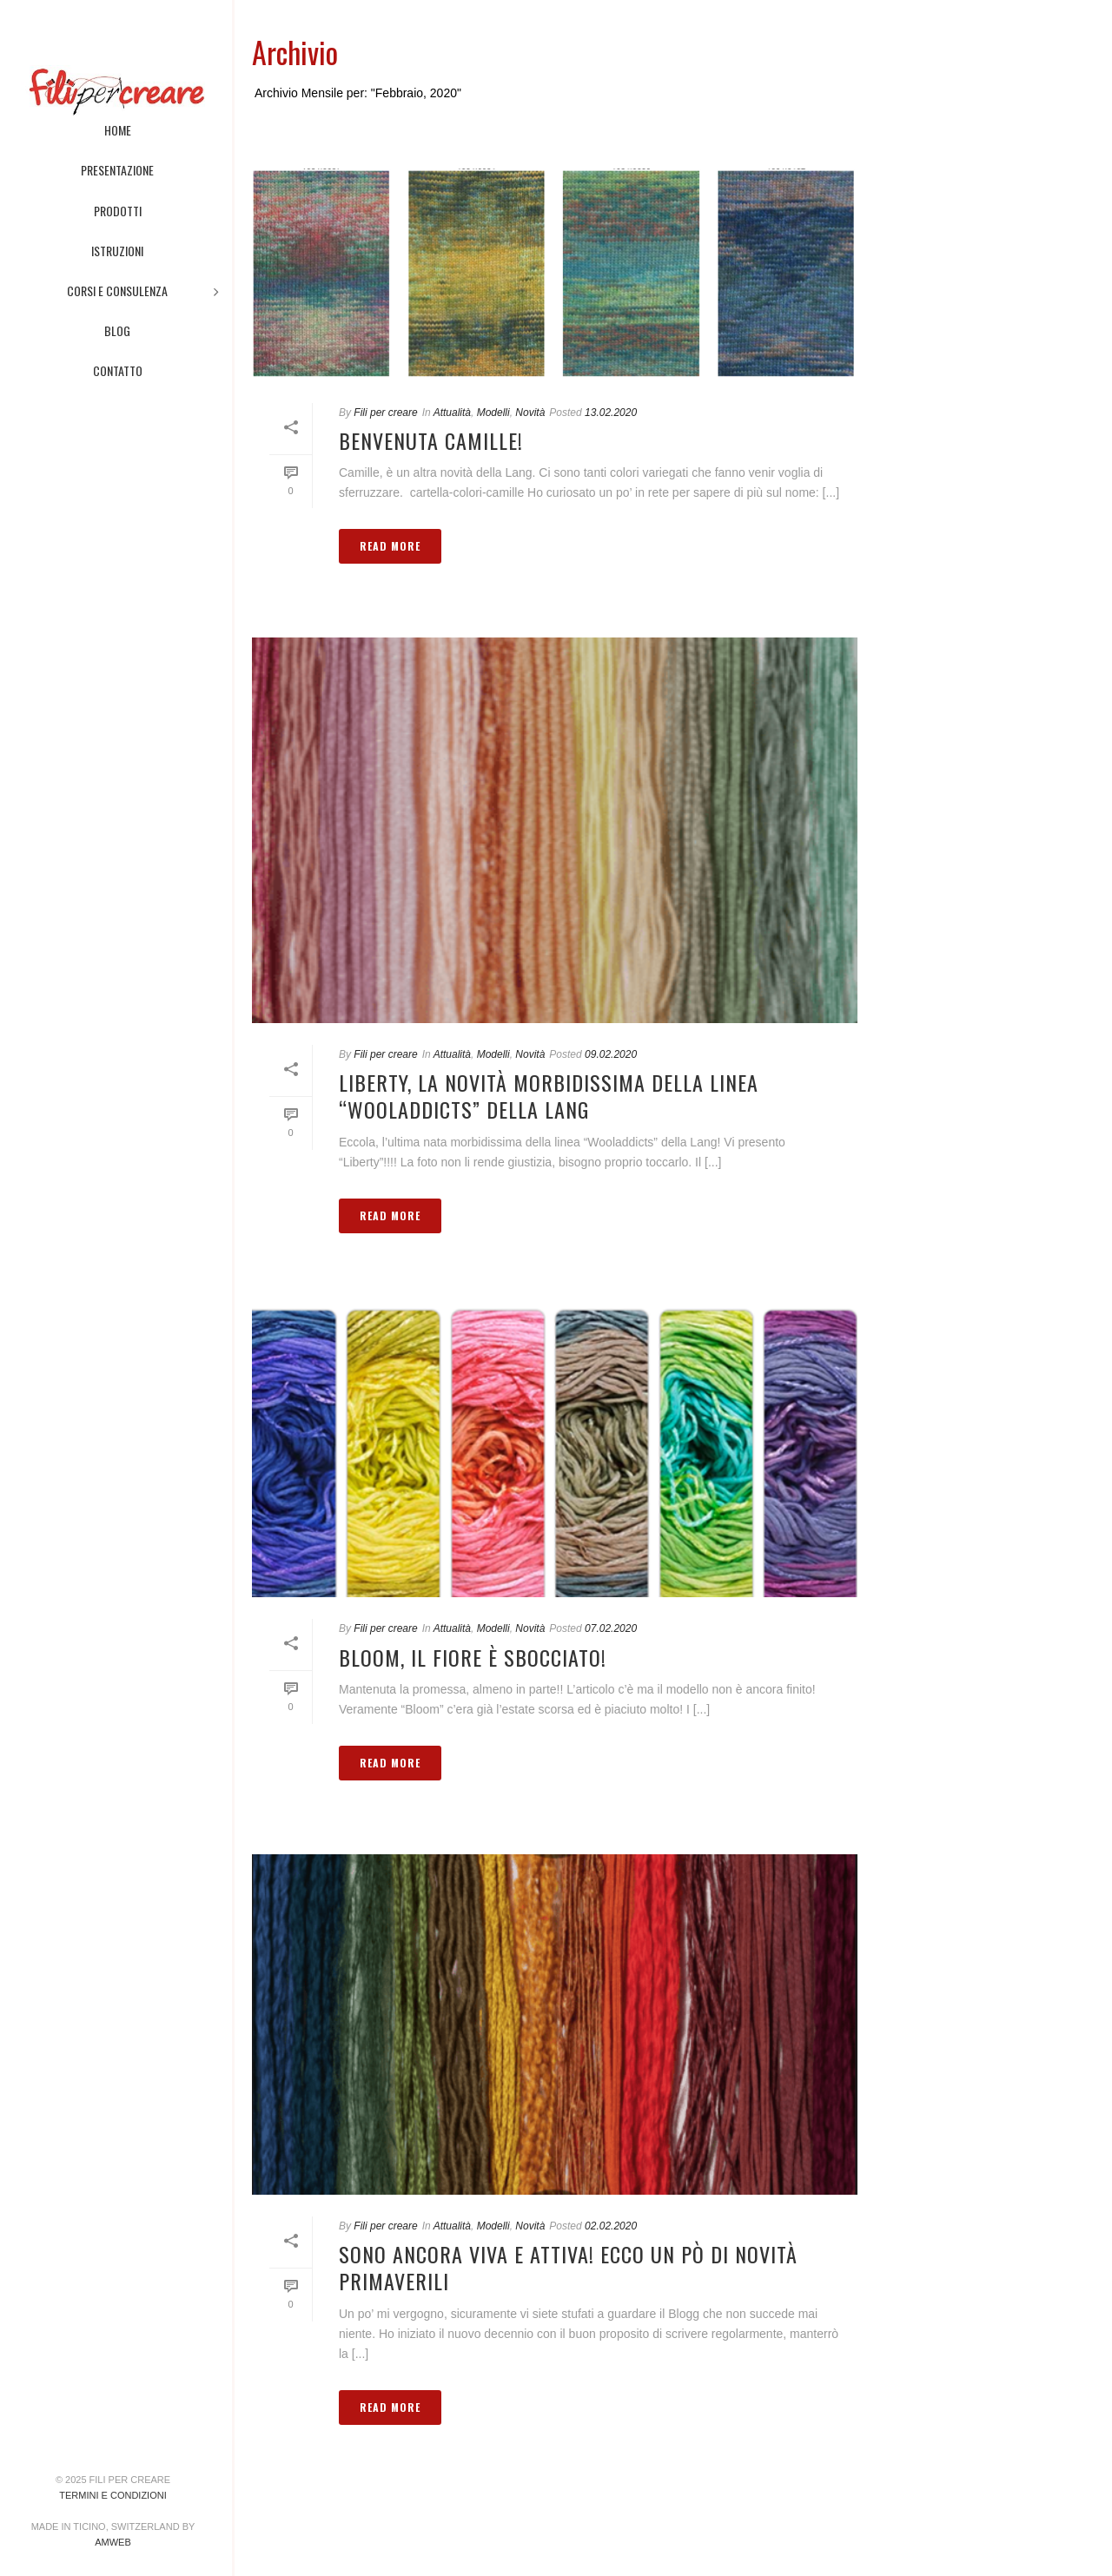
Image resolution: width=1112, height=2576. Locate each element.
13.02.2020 (611, 412)
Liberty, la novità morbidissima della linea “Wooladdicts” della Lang (548, 1096)
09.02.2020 (611, 1054)
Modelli (493, 412)
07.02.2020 (611, 1628)
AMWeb (113, 2542)
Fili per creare (385, 412)
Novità (530, 412)
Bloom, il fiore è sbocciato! (472, 1657)
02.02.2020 (611, 2226)
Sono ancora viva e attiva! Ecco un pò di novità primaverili (568, 2267)
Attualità (452, 412)
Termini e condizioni (112, 2495)
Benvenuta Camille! (431, 440)
